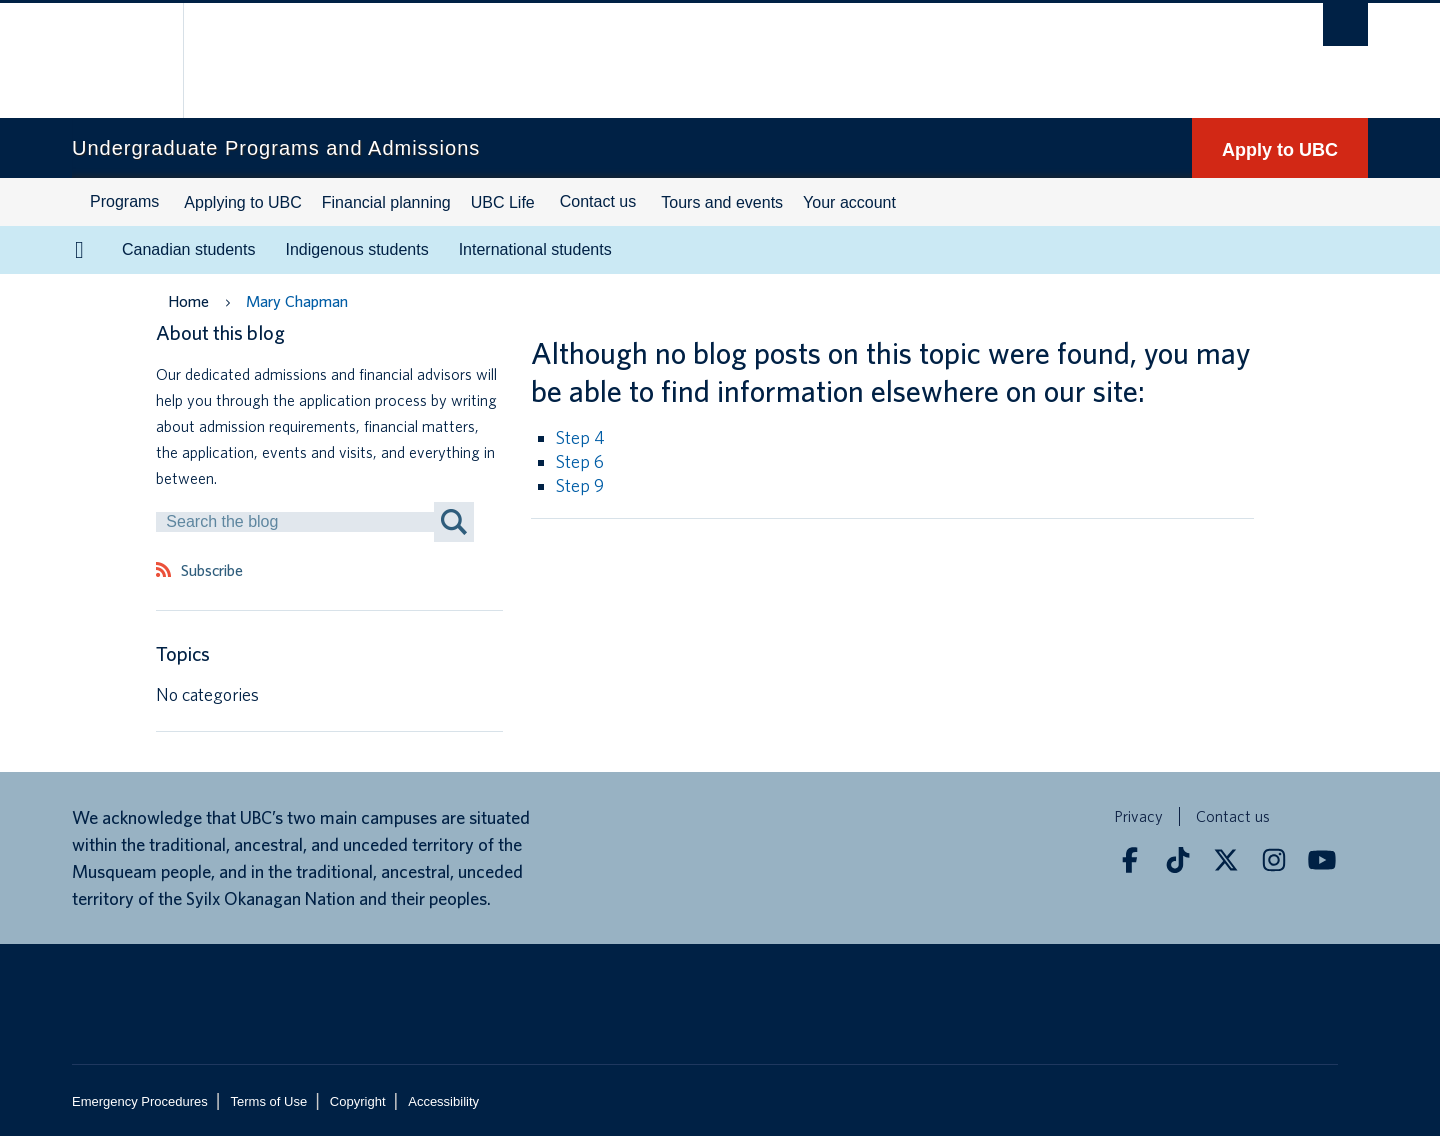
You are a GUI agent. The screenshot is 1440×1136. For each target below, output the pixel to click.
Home (188, 301)
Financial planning (386, 202)
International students (535, 249)
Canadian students (188, 249)
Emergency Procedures (140, 1101)
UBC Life (503, 202)
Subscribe (212, 571)
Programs (124, 201)
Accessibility (443, 1101)
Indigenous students (356, 249)
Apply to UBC (1280, 150)
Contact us (598, 201)
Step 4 (580, 437)
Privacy (1138, 816)
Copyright (358, 1101)
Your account (849, 202)
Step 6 (580, 461)
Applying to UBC (242, 202)
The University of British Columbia (114, 60)
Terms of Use (269, 1101)
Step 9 (580, 485)
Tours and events (722, 202)
